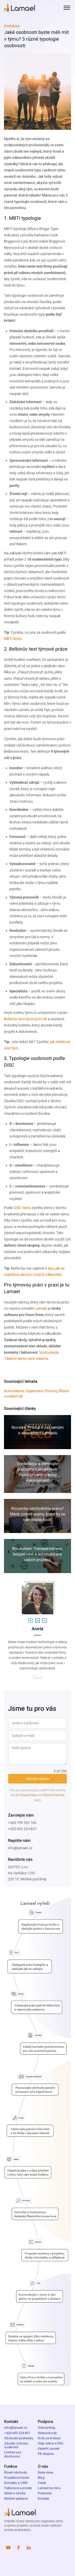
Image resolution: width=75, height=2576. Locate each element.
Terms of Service (54, 1795)
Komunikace (14, 1391)
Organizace (34, 1391)
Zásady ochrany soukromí (16, 2445)
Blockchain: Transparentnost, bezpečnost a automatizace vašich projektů (37, 1556)
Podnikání (12, 26)
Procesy (51, 1391)
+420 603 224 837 (17, 2433)
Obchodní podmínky (18, 2438)
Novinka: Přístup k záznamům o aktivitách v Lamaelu (37, 1432)
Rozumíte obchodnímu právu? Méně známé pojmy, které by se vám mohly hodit (37, 1516)
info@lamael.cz (15, 2428)
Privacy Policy (28, 1795)
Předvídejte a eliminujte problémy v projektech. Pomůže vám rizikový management (37, 1474)
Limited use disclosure (12, 2454)
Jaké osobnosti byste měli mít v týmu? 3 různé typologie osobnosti (36, 38)
